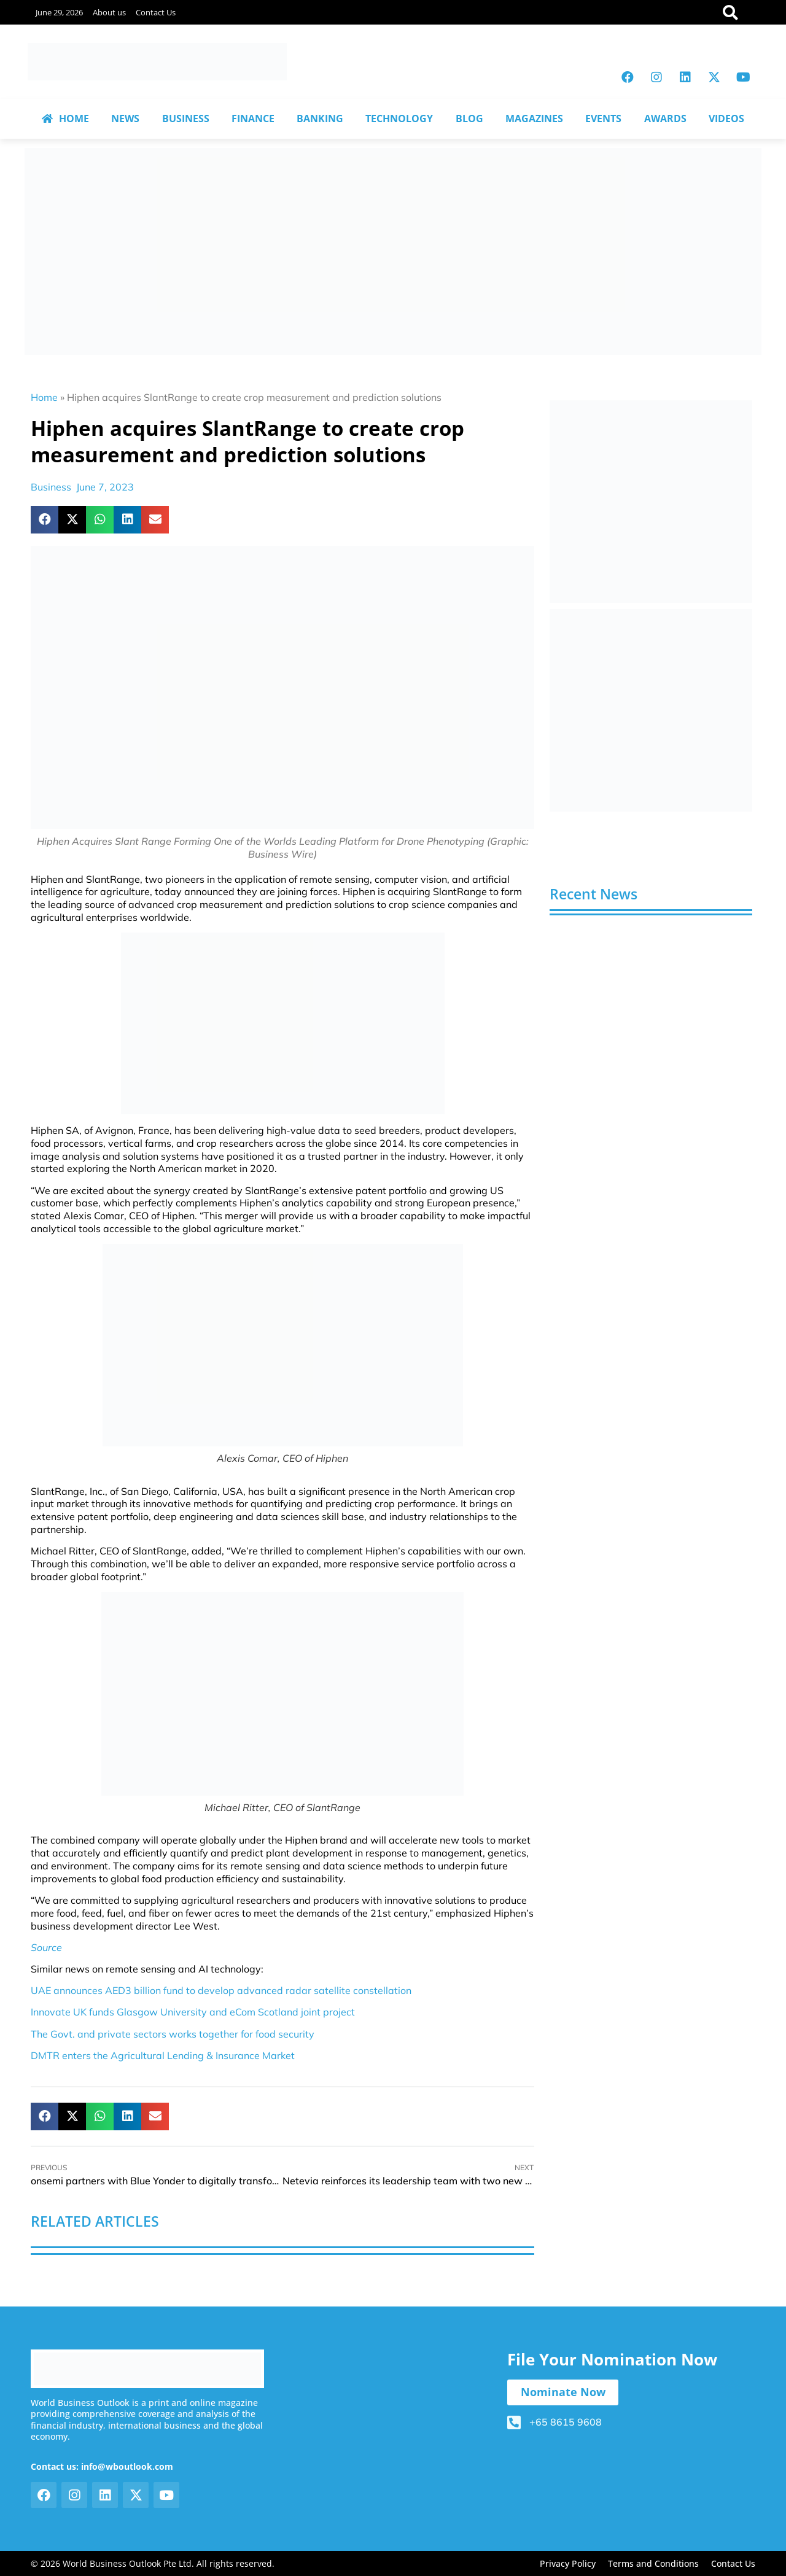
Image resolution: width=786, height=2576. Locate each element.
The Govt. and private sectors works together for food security (172, 2034)
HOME (65, 118)
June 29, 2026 (59, 12)
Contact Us (156, 12)
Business (51, 487)
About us (109, 12)
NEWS (125, 118)
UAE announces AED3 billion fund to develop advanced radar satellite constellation (221, 1990)
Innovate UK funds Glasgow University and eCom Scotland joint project (193, 2012)
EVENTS (603, 118)
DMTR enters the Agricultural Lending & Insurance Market (163, 2055)
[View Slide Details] (651, 501)
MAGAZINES (534, 118)
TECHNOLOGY (399, 118)
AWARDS (665, 118)
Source (46, 1947)
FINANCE (253, 118)
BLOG (469, 118)
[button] (44, 519)
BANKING (320, 118)
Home (44, 397)
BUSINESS (185, 118)
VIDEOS (726, 118)
